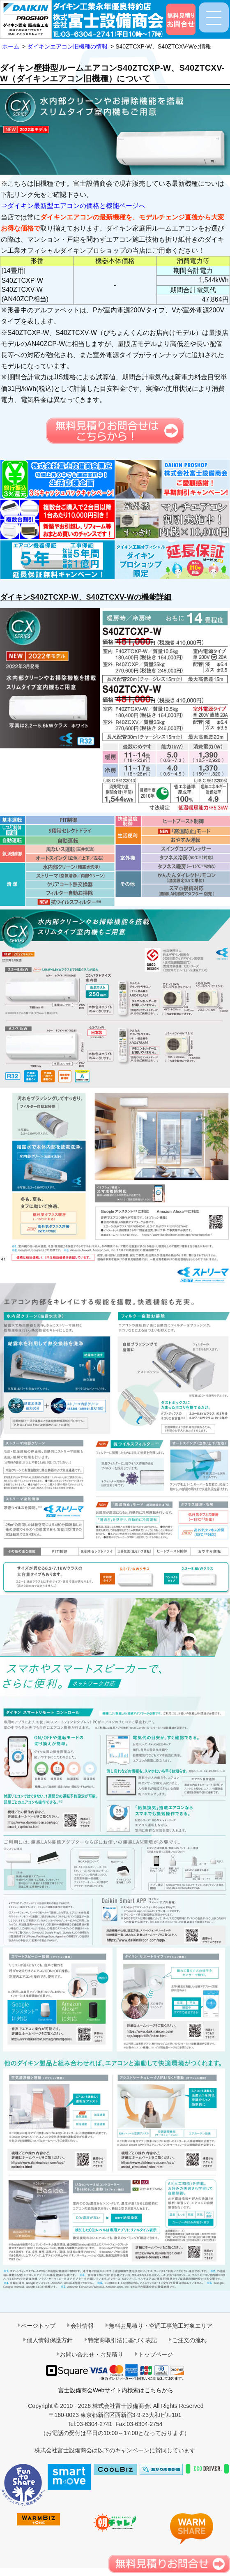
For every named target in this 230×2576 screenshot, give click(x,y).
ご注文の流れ (189, 2340)
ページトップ (38, 2325)
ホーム (10, 46)
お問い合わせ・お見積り (91, 2354)
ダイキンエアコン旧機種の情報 (67, 46)
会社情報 (82, 2325)
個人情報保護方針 (50, 2340)
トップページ (155, 2354)
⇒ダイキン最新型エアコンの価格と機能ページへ (73, 205)
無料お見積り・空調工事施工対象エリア (160, 2325)
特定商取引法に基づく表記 (122, 2340)
